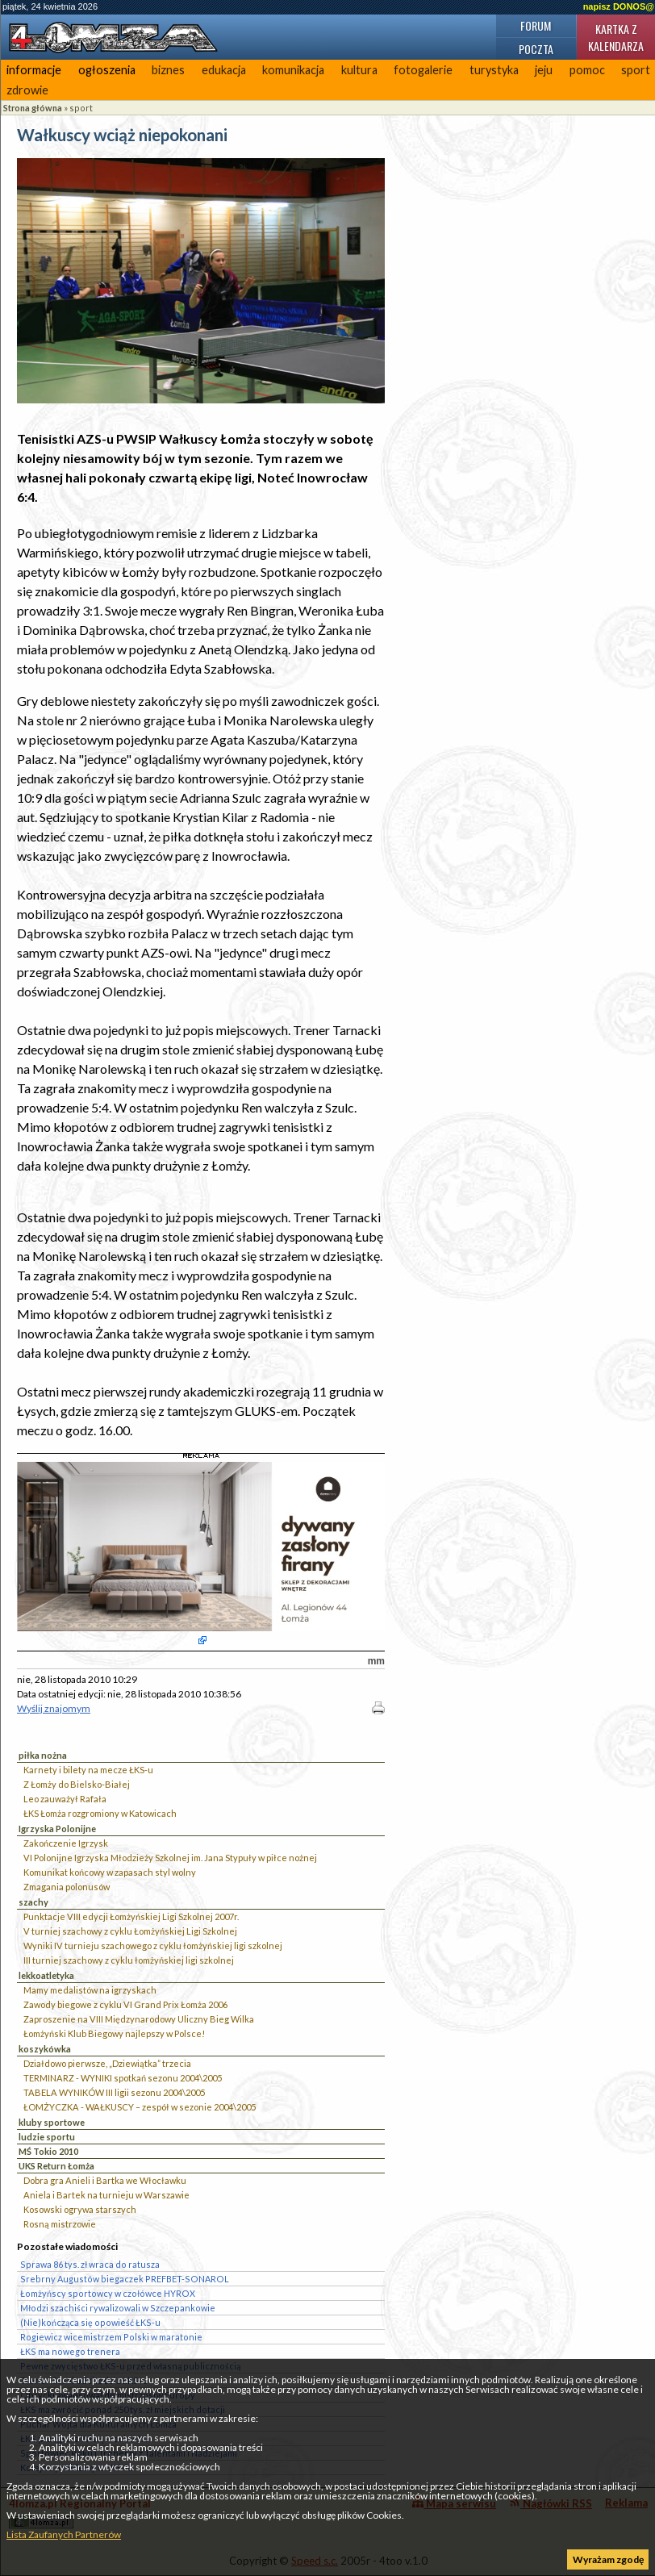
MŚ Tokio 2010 (48, 2151)
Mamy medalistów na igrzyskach (89, 1990)
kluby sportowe (52, 2122)
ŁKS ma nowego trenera (70, 2351)
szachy (33, 1902)
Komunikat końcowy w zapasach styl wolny (109, 1872)
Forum (535, 25)
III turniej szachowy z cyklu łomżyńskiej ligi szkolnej (128, 1960)
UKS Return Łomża (56, 2166)
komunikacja (293, 70)
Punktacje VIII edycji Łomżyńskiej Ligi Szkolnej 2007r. (131, 1916)
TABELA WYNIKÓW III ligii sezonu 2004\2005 (114, 2092)
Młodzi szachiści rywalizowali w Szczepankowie (117, 2308)
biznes (168, 70)
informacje (33, 70)
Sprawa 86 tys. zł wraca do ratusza (90, 2264)
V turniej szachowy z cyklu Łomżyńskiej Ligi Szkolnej (130, 1931)
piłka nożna (43, 1755)
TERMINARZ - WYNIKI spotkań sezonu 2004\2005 (122, 2078)
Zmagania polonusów (66, 1886)
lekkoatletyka (46, 1975)
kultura (359, 70)
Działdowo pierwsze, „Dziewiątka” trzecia (107, 2063)
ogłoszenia (107, 70)
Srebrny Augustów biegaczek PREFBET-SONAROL (124, 2278)
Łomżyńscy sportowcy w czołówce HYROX (107, 2293)
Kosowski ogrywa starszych (79, 2209)
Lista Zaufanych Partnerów (63, 2534)
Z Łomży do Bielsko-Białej (76, 1784)
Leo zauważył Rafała (64, 1798)
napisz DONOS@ (618, 6)
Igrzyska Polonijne (57, 1828)
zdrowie (27, 90)
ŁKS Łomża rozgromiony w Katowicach (100, 1813)
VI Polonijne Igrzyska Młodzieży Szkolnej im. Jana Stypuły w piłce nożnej (170, 1857)
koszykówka (45, 2049)
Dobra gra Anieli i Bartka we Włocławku (104, 2180)
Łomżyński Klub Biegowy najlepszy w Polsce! (114, 2033)
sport (81, 107)
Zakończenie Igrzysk (65, 1843)
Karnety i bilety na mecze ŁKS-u (88, 1769)
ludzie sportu (47, 2136)
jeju (544, 70)
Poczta (536, 48)
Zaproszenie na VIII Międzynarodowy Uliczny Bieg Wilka (138, 2019)
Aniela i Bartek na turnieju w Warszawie (106, 2195)
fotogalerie (423, 70)
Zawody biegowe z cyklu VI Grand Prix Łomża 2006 (125, 2004)
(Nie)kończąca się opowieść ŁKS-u (90, 2322)
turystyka (494, 70)
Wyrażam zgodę (608, 2559)
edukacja (224, 70)
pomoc (587, 70)
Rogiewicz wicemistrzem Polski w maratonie (111, 2337)
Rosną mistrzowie (59, 2224)
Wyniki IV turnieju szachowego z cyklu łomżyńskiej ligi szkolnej (152, 1945)
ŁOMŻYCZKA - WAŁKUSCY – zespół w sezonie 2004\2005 (139, 2107)
